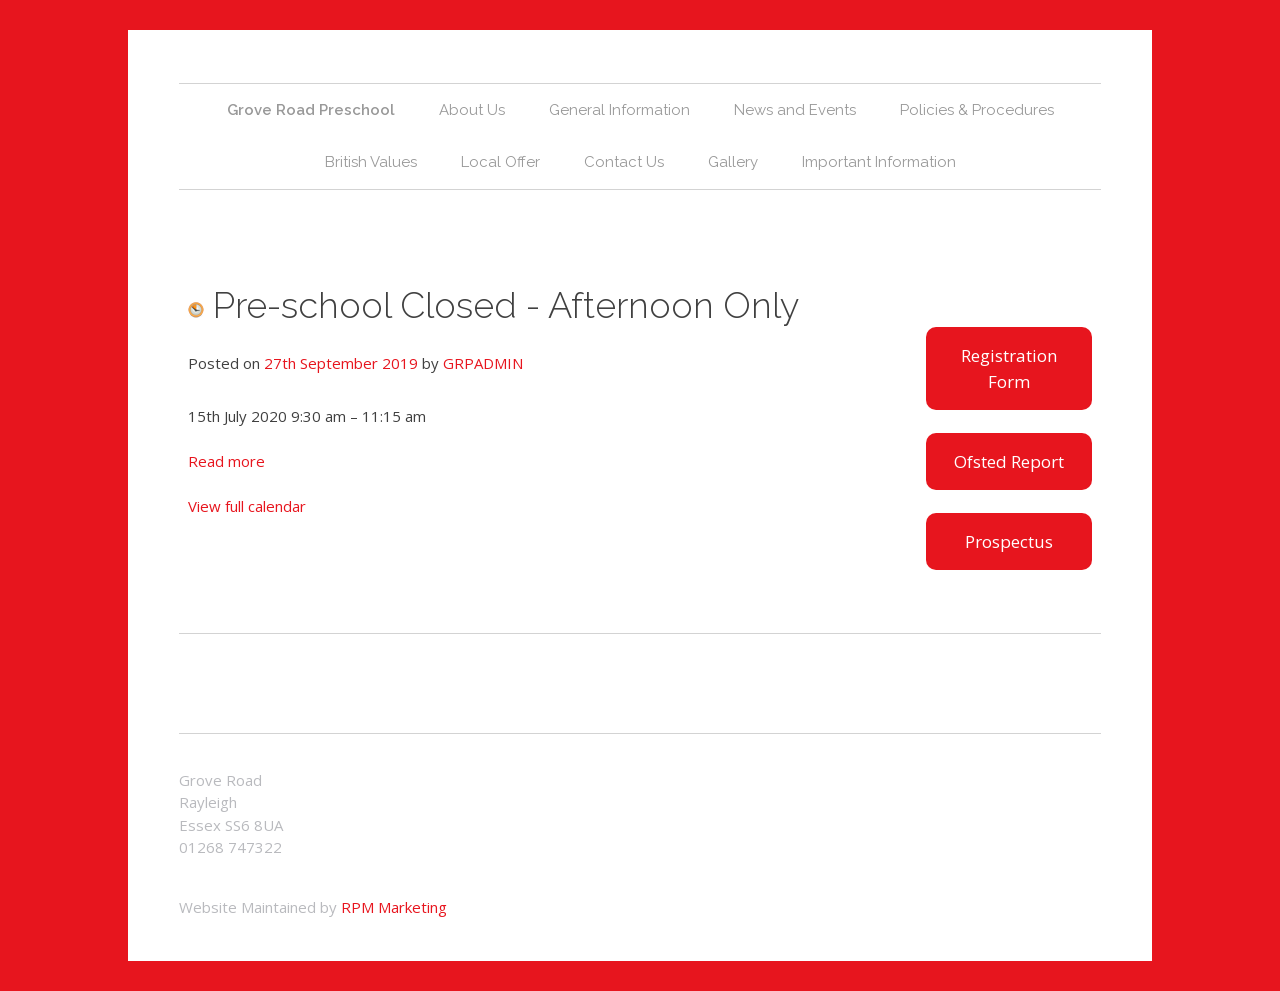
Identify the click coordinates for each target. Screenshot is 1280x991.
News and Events (795, 110)
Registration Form (1009, 368)
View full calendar (247, 506)
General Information (619, 110)
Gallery (733, 162)
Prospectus (1009, 541)
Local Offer (500, 162)
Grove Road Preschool (311, 110)
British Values (371, 162)
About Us (472, 110)
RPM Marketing (394, 907)
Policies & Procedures (977, 110)
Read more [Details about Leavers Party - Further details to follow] (226, 461)
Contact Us (624, 162)
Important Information (879, 162)
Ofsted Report (1009, 461)
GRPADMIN (483, 363)
